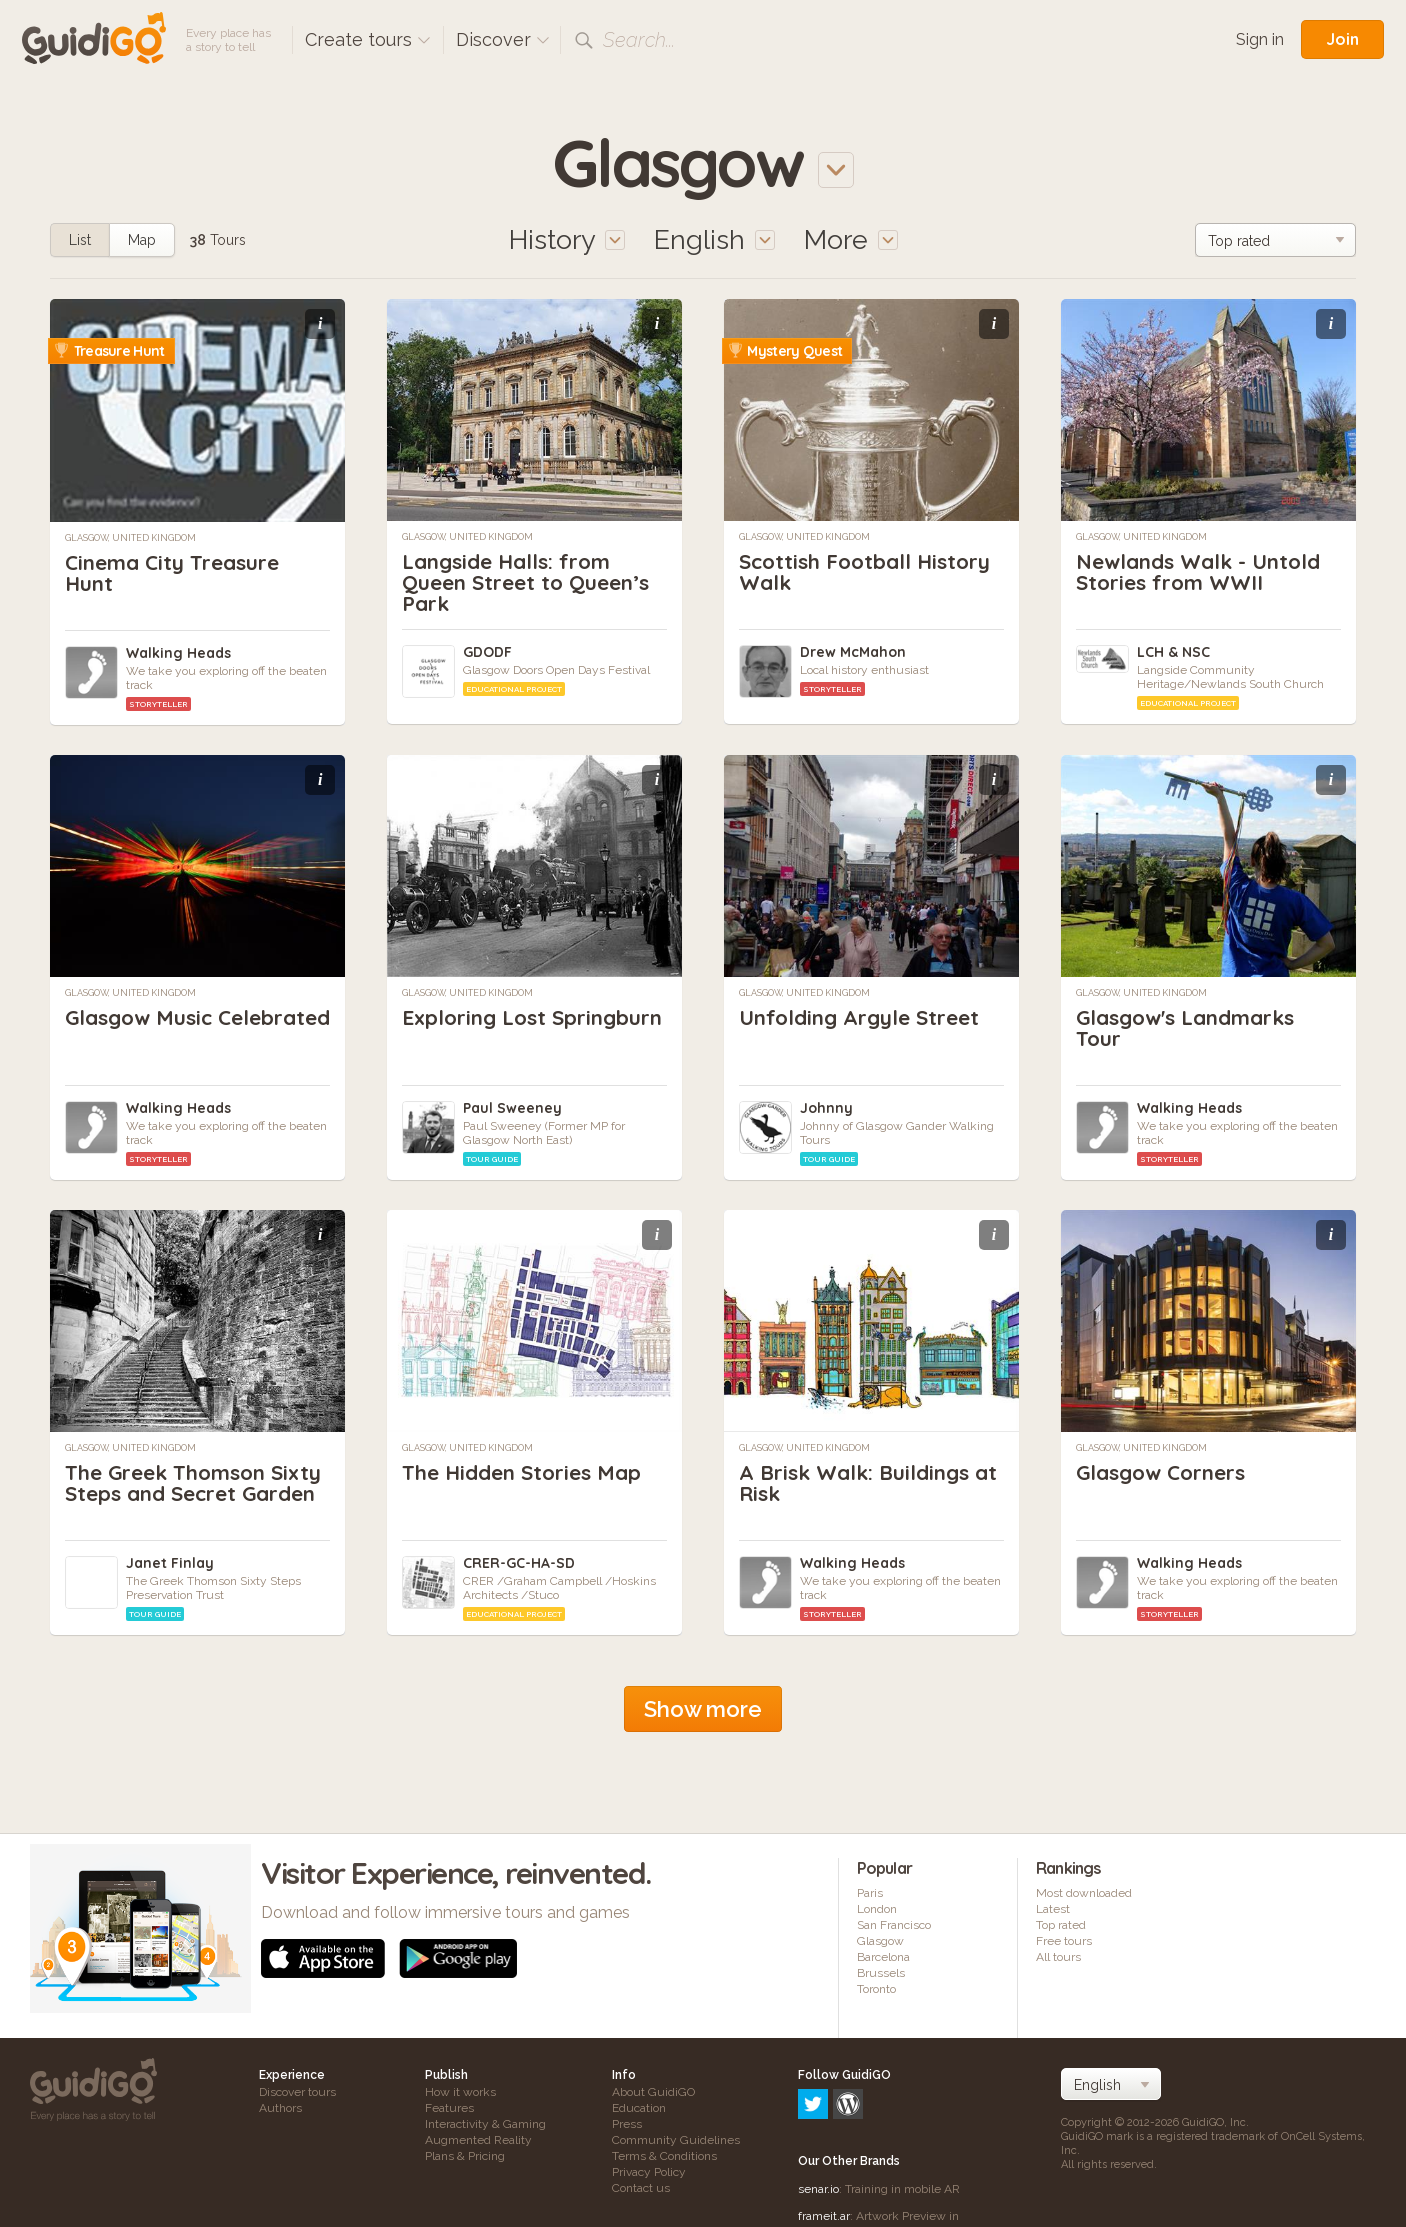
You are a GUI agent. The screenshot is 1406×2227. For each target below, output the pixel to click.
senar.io (818, 2103)
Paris (870, 1893)
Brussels (881, 1973)
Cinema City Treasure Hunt (177, 572)
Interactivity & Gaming (485, 2124)
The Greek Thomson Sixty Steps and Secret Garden (184, 1493)
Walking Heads (178, 653)
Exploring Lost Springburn (478, 1027)
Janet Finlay (170, 1563)
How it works (460, 2092)
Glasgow (880, 1941)
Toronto (876, 1989)
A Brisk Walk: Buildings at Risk (860, 1482)
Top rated (1061, 1925)
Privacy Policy (649, 2172)
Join (1342, 39)
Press (627, 2124)
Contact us (641, 2188)
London (877, 1909)
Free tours (1064, 1941)
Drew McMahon (853, 652)
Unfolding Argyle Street (864, 1017)
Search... (639, 40)
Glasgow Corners (1166, 1472)
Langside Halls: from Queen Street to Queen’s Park (531, 582)
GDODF (487, 652)
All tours (1058, 1957)
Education (639, 2108)
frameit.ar (824, 2130)
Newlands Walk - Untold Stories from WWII (1205, 571)
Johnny (826, 1108)
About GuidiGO (653, 2092)
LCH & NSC (1173, 652)
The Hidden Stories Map (527, 1472)
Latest (1053, 1909)
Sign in (1260, 39)
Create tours (368, 39)
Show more (703, 1709)
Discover (503, 39)
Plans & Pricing (465, 2156)
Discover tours (297, 2092)
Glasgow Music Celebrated (143, 1027)
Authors (280, 2108)
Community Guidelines (676, 2140)
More (851, 239)
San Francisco (894, 1925)
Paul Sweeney (512, 1108)
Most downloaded (1084, 1893)
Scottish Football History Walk (870, 571)
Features (449, 2108)
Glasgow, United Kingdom (130, 538)
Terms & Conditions (664, 2156)
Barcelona (883, 1957)
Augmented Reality (478, 2140)
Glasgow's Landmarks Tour (1193, 1027)
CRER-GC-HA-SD (519, 1563)
